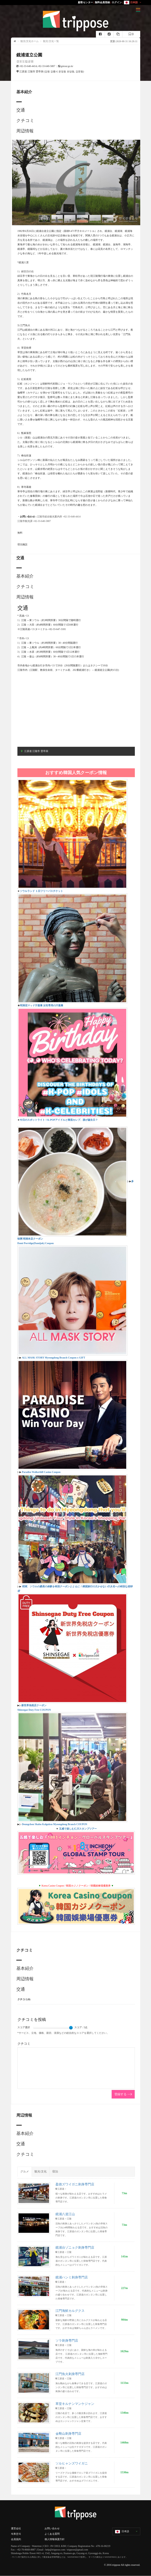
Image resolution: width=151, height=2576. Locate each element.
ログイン (117, 2)
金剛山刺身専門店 (68, 2433)
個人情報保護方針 (55, 2539)
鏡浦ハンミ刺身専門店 (71, 2277)
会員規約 (16, 2539)
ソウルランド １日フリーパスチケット (41, 891)
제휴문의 (16, 2534)
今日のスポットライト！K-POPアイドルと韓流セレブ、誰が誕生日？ (59, 1120)
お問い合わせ (52, 2528)
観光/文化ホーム (29, 41)
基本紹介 (25, 576)
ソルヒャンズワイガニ (71, 2463)
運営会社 (16, 2528)
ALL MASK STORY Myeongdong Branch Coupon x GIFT (53, 1357)
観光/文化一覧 (51, 41)
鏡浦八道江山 (65, 2214)
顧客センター (85, 2)
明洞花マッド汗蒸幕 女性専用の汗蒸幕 (41, 1005)
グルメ (24, 2171)
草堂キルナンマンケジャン (74, 2404)
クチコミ (25, 120)
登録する (120, 2094)
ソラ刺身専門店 (66, 2340)
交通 (20, 110)
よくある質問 (52, 2534)
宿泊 (55, 2171)
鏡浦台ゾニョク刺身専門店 (74, 2247)
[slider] (71, 2027)
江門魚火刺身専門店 (70, 2374)
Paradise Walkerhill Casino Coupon (41, 1472)
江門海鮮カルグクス (70, 2311)
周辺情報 (25, 131)
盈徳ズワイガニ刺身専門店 (74, 2184)
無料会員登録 (102, 2)
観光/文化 (40, 2171)
